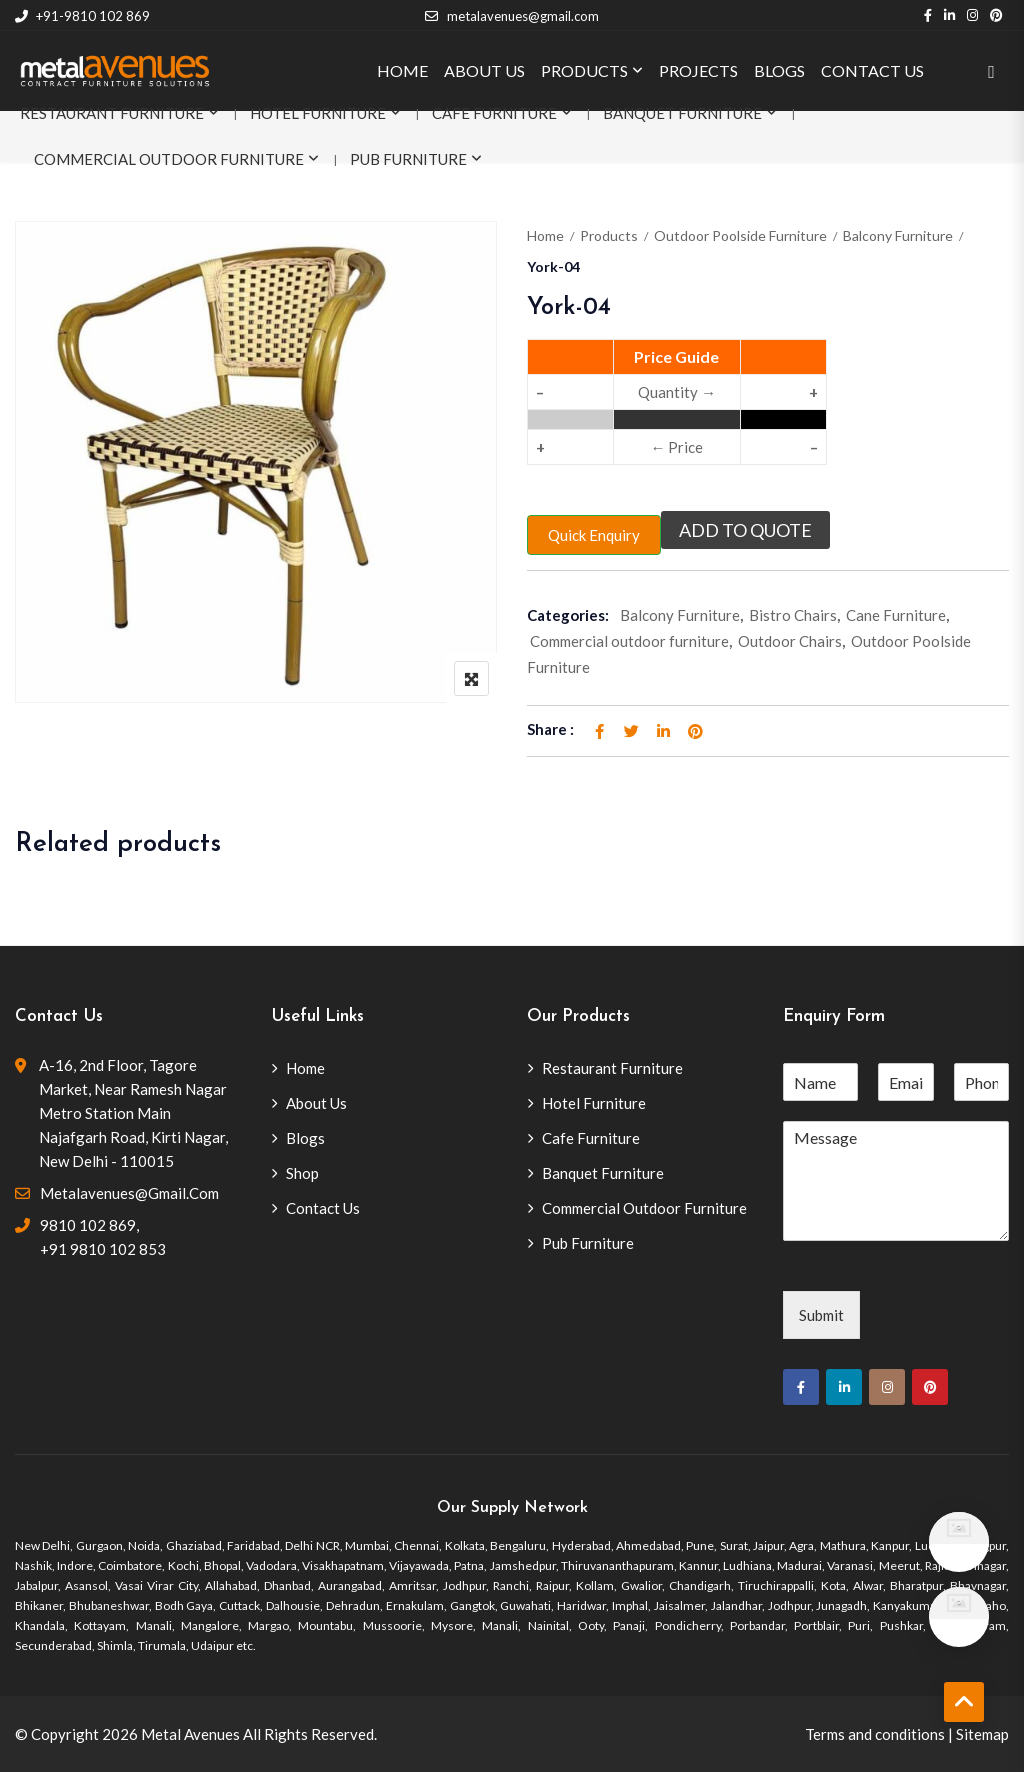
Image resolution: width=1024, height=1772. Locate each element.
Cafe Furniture (494, 113)
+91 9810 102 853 (103, 1249)
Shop (302, 1173)
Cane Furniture (896, 615)
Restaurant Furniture (112, 113)
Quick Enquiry (594, 535)
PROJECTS (698, 70)
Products (609, 235)
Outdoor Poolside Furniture (740, 235)
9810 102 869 (88, 1225)
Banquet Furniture (682, 113)
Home (545, 235)
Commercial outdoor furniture (629, 641)
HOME (402, 70)
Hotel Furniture (318, 113)
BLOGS (779, 70)
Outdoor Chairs (790, 641)
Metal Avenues (190, 1734)
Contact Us (323, 1208)
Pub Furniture (408, 159)
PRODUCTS (584, 70)
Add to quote (745, 530)
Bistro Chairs (793, 615)
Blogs (305, 1138)
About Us (316, 1103)
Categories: (568, 615)
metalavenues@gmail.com (511, 16)
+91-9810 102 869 (82, 16)
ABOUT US (484, 70)
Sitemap (982, 1734)
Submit (821, 1315)
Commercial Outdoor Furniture (169, 159)
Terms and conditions (875, 1734)
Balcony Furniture (898, 235)
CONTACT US (872, 70)
